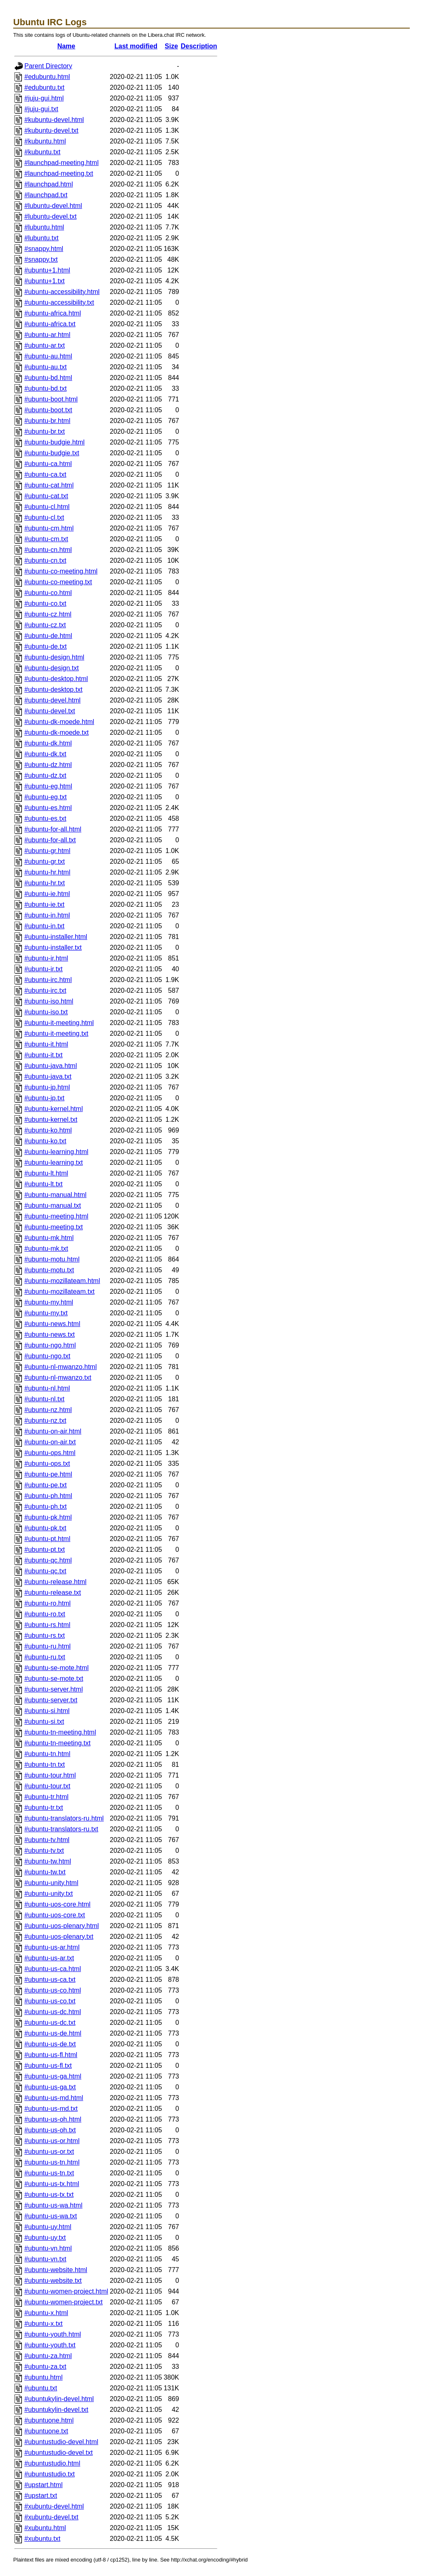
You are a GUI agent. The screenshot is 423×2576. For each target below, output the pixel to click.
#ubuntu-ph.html (48, 1495)
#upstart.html (43, 2484)
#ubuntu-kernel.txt (50, 1119)
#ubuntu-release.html (55, 1581)
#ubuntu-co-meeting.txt (58, 581)
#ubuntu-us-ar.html (51, 1947)
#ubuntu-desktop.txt (53, 689)
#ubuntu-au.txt (45, 366)
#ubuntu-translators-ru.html (64, 1818)
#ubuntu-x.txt (43, 2323)
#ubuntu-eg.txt (45, 797)
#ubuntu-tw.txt (45, 1872)
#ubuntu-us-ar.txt (49, 1958)
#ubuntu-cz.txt (45, 624)
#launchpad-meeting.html (61, 162)
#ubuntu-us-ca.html (52, 1968)
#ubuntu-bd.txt (45, 388)
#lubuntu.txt (41, 237)
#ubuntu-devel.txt (49, 710)
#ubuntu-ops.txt (47, 1463)
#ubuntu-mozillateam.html (62, 1280)
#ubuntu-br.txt (44, 431)
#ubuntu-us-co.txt (50, 2001)
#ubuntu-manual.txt (52, 1205)
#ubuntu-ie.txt (44, 904)
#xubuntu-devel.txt (51, 2517)
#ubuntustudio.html (52, 2463)
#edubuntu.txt (44, 87)
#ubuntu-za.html (48, 2355)
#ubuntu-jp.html (47, 1087)
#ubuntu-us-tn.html (51, 2162)
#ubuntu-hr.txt (44, 883)
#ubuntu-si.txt (44, 1721)
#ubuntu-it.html (46, 1044)
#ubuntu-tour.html (50, 1775)
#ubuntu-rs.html (47, 1624)
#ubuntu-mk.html (49, 1237)
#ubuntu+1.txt (44, 280)
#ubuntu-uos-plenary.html (61, 1925)
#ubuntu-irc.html (48, 979)
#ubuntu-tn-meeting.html (60, 1732)
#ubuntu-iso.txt (46, 1012)
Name (66, 46)
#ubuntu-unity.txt (48, 1893)
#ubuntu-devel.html (52, 700)
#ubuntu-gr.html (47, 850)
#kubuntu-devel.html (54, 119)
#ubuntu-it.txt (43, 1055)
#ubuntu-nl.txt (44, 1399)
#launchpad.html (48, 184)
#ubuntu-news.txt (49, 1334)
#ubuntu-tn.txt (44, 1764)
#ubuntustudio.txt (49, 2474)
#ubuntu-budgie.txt (51, 452)
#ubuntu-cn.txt (45, 560)
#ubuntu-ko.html (48, 1130)
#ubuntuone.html (49, 2420)
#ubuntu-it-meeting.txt (56, 1033)
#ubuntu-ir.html (46, 958)
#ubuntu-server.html (53, 1689)
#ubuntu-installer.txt (53, 947)
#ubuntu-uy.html (47, 2226)
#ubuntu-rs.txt (44, 1635)
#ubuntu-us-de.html (52, 2033)
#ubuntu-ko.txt (45, 1141)
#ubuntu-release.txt (52, 1592)
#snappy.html (43, 248)
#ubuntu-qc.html (48, 1560)
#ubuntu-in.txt (44, 926)
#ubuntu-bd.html (48, 377)
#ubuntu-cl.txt (44, 517)
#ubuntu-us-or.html (51, 2140)
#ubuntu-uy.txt (45, 2237)
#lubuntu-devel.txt (50, 216)
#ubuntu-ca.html (48, 463)
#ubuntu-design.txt (51, 667)
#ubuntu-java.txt (47, 1076)
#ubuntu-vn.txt (45, 2259)
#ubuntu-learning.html (56, 1151)
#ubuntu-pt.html (47, 1538)
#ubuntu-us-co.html (52, 1990)
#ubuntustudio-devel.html (61, 2441)
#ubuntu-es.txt (45, 818)
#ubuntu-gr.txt (44, 861)
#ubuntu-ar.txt (44, 345)
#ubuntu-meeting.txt (53, 1227)
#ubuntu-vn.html (48, 2248)
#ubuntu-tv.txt (44, 1850)
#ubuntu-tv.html (46, 1839)
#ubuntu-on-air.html (52, 1431)
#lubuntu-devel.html (53, 205)
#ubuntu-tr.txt (43, 1807)
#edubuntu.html (47, 76)
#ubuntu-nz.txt (45, 1420)
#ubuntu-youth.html (52, 2334)
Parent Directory (48, 65)
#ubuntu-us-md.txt (51, 2108)
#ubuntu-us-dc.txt (50, 2022)
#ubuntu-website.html (55, 2269)
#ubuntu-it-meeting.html (59, 1022)
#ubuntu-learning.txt (53, 1162)
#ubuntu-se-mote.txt (53, 1678)
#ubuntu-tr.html (46, 1796)
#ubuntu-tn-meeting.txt (57, 1743)
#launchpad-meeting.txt (58, 173)
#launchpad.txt (45, 194)
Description (199, 46)
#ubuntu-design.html (54, 657)
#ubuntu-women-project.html (66, 2291)
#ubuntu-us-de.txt (50, 2044)
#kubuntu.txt (42, 151)
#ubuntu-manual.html (55, 1194)
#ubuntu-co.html (48, 592)
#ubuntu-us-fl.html (50, 2054)
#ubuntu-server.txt (50, 1700)
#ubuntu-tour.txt (47, 1786)
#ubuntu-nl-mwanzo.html (60, 1366)
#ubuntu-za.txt (45, 2366)
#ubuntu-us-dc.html (52, 2011)
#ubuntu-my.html (48, 1302)
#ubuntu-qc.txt (45, 1571)
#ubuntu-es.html (48, 807)
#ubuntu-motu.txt (49, 1270)
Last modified (135, 46)
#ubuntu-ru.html (47, 1646)
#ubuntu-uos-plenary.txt (58, 1936)
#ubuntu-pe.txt (45, 1485)
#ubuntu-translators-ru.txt (61, 1829)
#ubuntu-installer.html (55, 936)
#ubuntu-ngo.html (50, 1345)
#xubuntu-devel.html (54, 2506)
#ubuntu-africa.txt (50, 323)
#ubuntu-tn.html (47, 1753)
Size (171, 46)
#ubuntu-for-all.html (52, 829)
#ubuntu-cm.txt (46, 538)
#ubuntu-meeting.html (56, 1216)
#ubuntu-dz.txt (45, 775)
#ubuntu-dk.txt (45, 754)
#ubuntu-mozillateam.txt (59, 1291)
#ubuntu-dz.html (48, 764)
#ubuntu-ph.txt (45, 1506)
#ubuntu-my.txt (46, 1313)
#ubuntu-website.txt (53, 2280)
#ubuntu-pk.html (48, 1517)
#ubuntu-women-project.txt (63, 2302)
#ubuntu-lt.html (46, 1173)
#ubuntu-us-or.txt (49, 2151)
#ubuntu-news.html (52, 1323)
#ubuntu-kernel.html (53, 1108)
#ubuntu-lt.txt (43, 1184)
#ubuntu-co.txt (45, 603)
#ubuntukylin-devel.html (59, 2398)
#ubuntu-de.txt (45, 646)
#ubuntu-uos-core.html (57, 1904)
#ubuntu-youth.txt (50, 2345)
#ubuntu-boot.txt (48, 409)
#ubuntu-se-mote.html (56, 1667)
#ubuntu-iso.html (48, 1001)
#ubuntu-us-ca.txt (50, 1979)
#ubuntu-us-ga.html (52, 2076)
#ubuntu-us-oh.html (52, 2119)
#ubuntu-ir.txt (43, 969)
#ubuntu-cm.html (49, 528)
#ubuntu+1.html (47, 270)
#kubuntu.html (45, 141)
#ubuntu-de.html (48, 635)
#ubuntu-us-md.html (53, 2097)
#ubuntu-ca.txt (45, 474)
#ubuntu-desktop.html (56, 678)
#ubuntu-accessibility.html (62, 291)
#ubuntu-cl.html (46, 506)
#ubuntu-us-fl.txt (48, 2065)
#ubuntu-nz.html (48, 1409)
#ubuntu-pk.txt (45, 1528)
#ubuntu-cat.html (49, 485)
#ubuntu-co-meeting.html (60, 571)
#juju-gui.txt (41, 108)
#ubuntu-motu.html (51, 1259)
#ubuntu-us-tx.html (51, 2183)
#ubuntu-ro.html (47, 1603)
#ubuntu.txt (40, 2388)
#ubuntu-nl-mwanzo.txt (57, 1377)
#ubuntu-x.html (46, 2312)
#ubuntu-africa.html (52, 313)
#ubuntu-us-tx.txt (49, 2194)
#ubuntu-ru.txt (44, 1657)
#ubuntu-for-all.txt (50, 840)
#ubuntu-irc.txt (45, 990)
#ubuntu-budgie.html (54, 442)
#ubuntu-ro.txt (44, 1614)
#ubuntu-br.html (47, 420)
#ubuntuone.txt (46, 2431)
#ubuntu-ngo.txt (47, 1356)
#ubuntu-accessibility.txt (59, 302)
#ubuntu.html (43, 2377)
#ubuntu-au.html (48, 356)
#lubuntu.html (44, 227)
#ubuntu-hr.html (47, 872)
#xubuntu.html (45, 2527)
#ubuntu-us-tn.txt (49, 2173)
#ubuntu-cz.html (47, 614)
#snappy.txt (41, 259)
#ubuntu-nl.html (47, 1388)
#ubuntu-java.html (50, 1065)
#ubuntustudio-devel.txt (58, 2452)
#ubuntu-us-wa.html (53, 2205)
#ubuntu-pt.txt (44, 1549)
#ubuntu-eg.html (48, 786)
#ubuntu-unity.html (51, 1882)
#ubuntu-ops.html (50, 1452)
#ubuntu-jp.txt (44, 1098)
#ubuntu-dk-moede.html (59, 721)
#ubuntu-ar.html (47, 334)
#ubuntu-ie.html (47, 893)
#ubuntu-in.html (47, 915)
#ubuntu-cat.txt (46, 495)
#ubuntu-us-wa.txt (50, 2216)
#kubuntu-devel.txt (51, 130)
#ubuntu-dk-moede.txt (56, 732)
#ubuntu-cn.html (48, 549)
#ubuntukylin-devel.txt (56, 2409)
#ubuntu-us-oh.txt (50, 2130)
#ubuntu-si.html (46, 1710)
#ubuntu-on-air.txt (50, 1442)
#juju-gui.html (44, 98)
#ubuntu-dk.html (48, 743)
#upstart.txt (40, 2495)
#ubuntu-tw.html (47, 1861)
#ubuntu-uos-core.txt (54, 1915)
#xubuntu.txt (42, 2538)
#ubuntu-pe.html (48, 1474)
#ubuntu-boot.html (51, 399)
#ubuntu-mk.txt (46, 1248)
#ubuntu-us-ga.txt (50, 2087)
